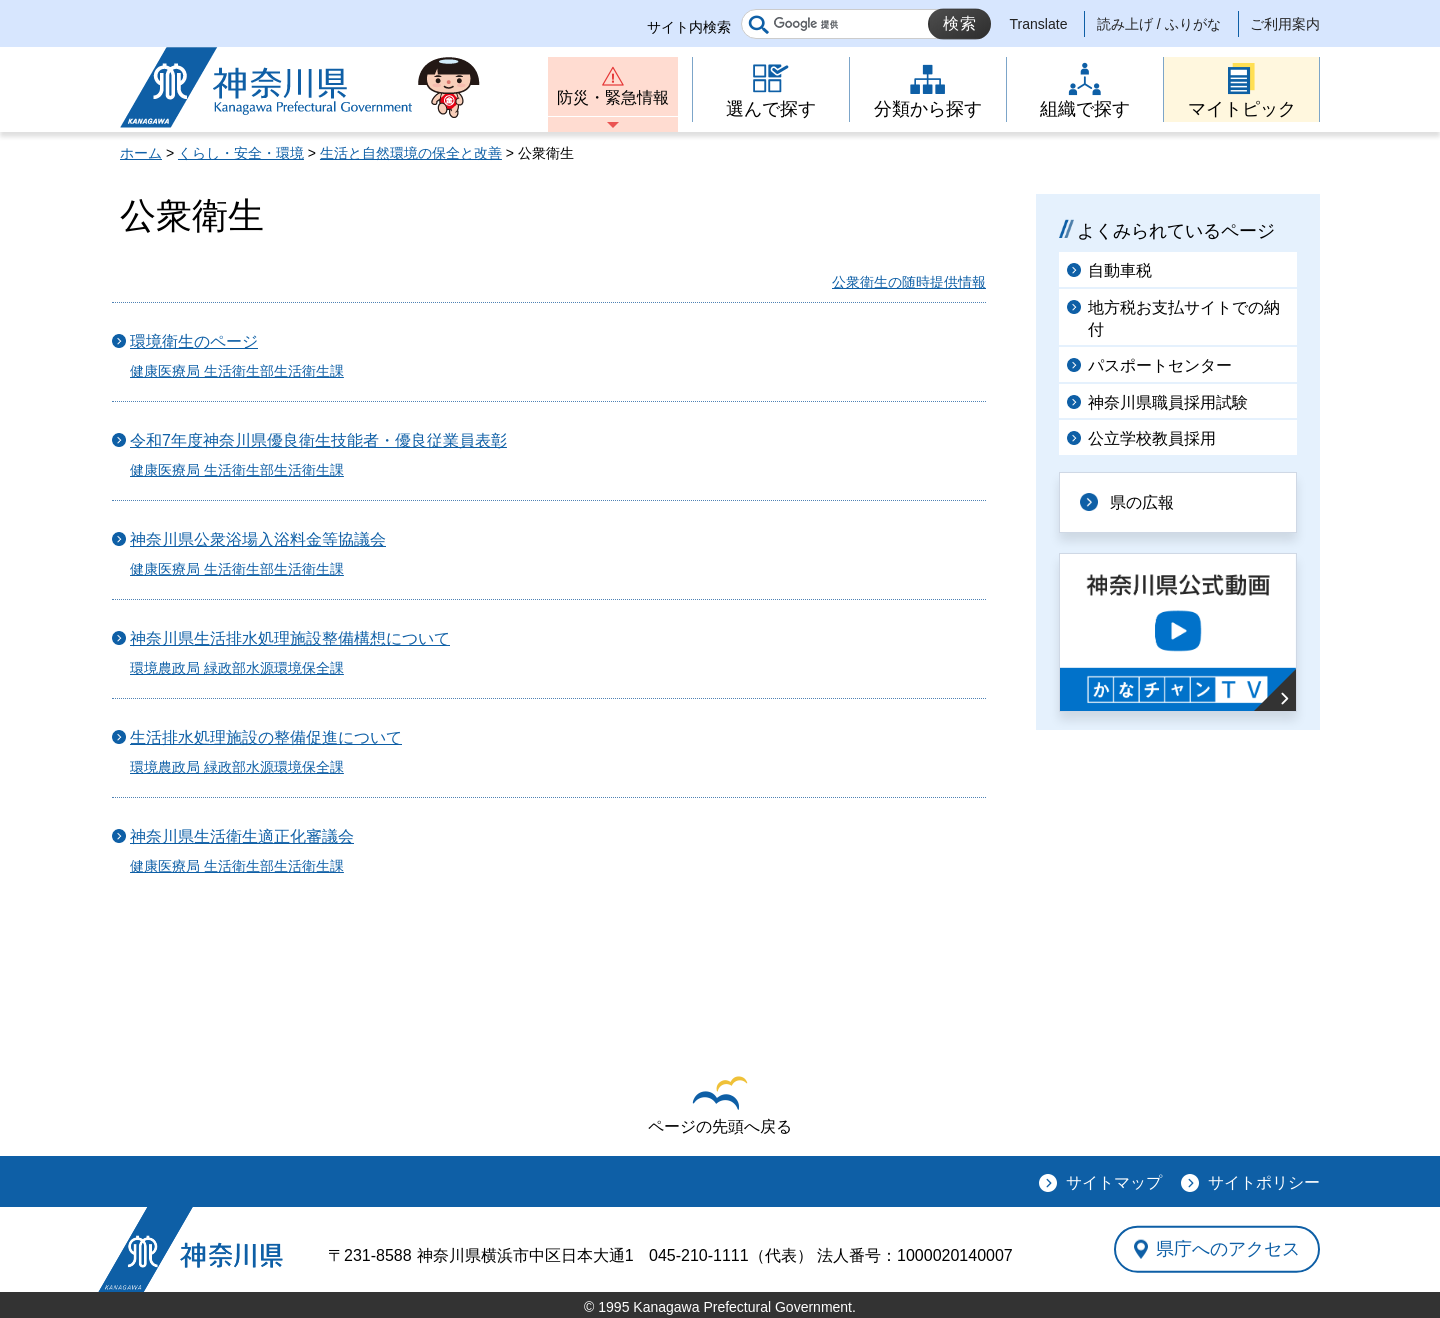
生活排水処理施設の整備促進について (266, 737)
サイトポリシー (1264, 1182)
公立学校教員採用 (1152, 438)
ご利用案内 (1285, 24)
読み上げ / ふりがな (1159, 24)
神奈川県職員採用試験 (1168, 402)
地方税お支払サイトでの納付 (1184, 318)
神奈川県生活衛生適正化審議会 (242, 836)
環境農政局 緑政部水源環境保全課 (237, 668)
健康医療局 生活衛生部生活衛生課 (237, 371)
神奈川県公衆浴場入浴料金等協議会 (258, 539)
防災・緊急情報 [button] (613, 97)
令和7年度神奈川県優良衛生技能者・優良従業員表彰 (318, 440)
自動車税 (1120, 270)
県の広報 (1142, 502)
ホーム (141, 153)
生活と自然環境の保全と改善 (411, 153)
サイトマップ (1114, 1182)
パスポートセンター (1160, 365)
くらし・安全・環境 (241, 153)
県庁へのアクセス (1228, 1249)
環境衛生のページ (194, 341)
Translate (1039, 24)
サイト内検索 (689, 27)
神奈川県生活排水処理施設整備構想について (290, 638)
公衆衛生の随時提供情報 (909, 282)
